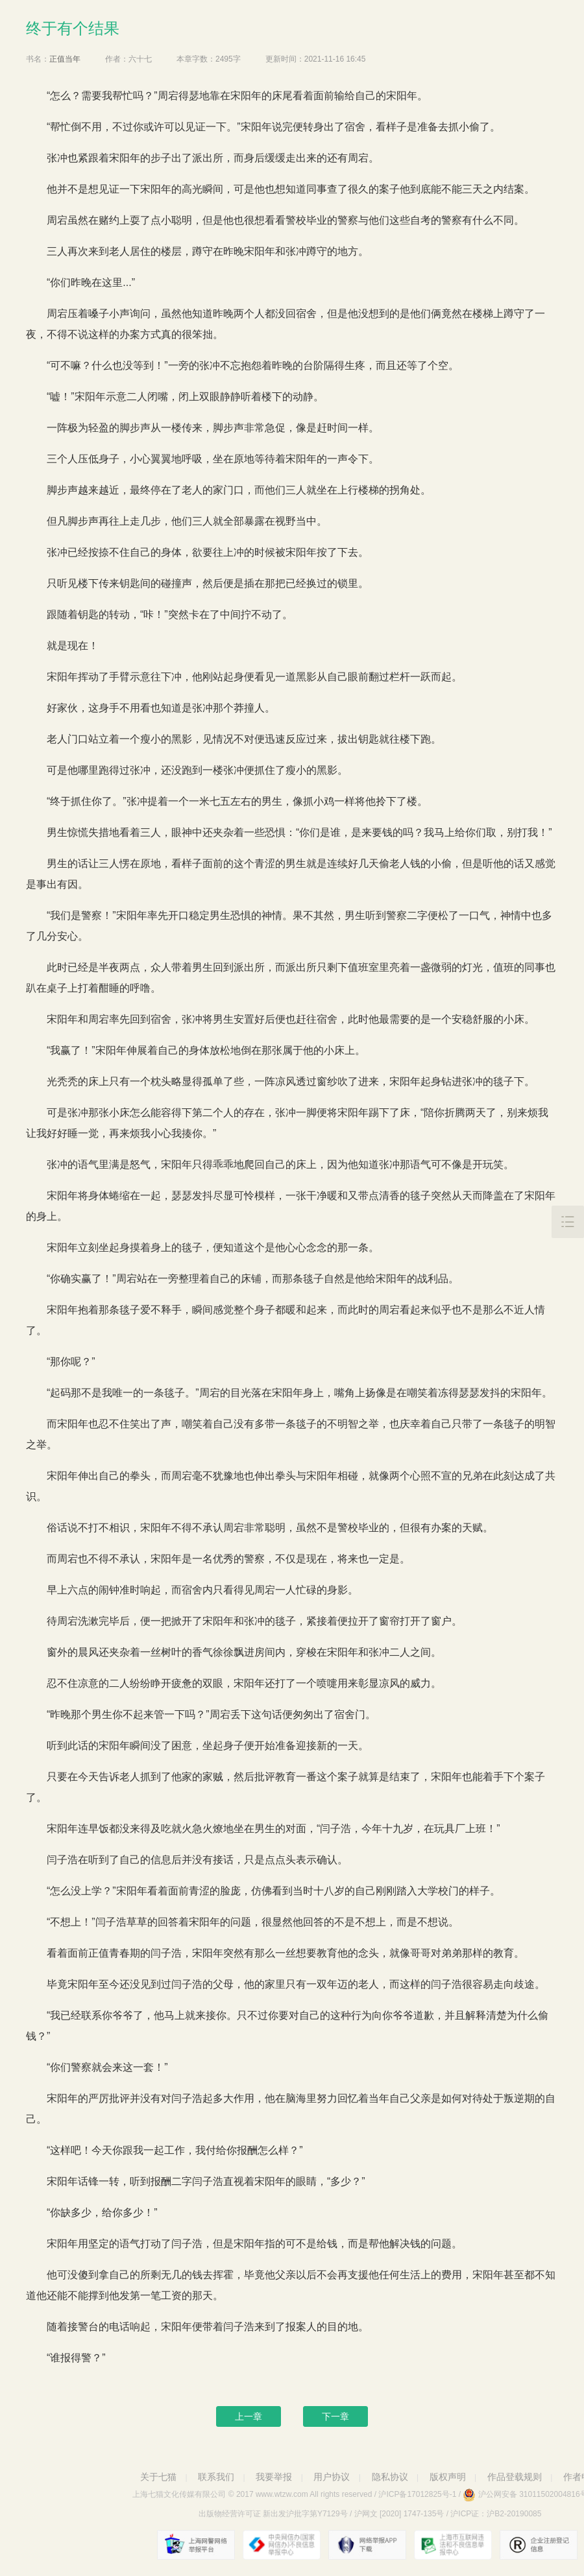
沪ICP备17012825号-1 (417, 2494)
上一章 (248, 2416)
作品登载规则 (514, 2477)
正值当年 (64, 59)
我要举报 (274, 2477)
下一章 (335, 2416)
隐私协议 (390, 2477)
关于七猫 (158, 2477)
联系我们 (216, 2477)
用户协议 (331, 2477)
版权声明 (448, 2477)
